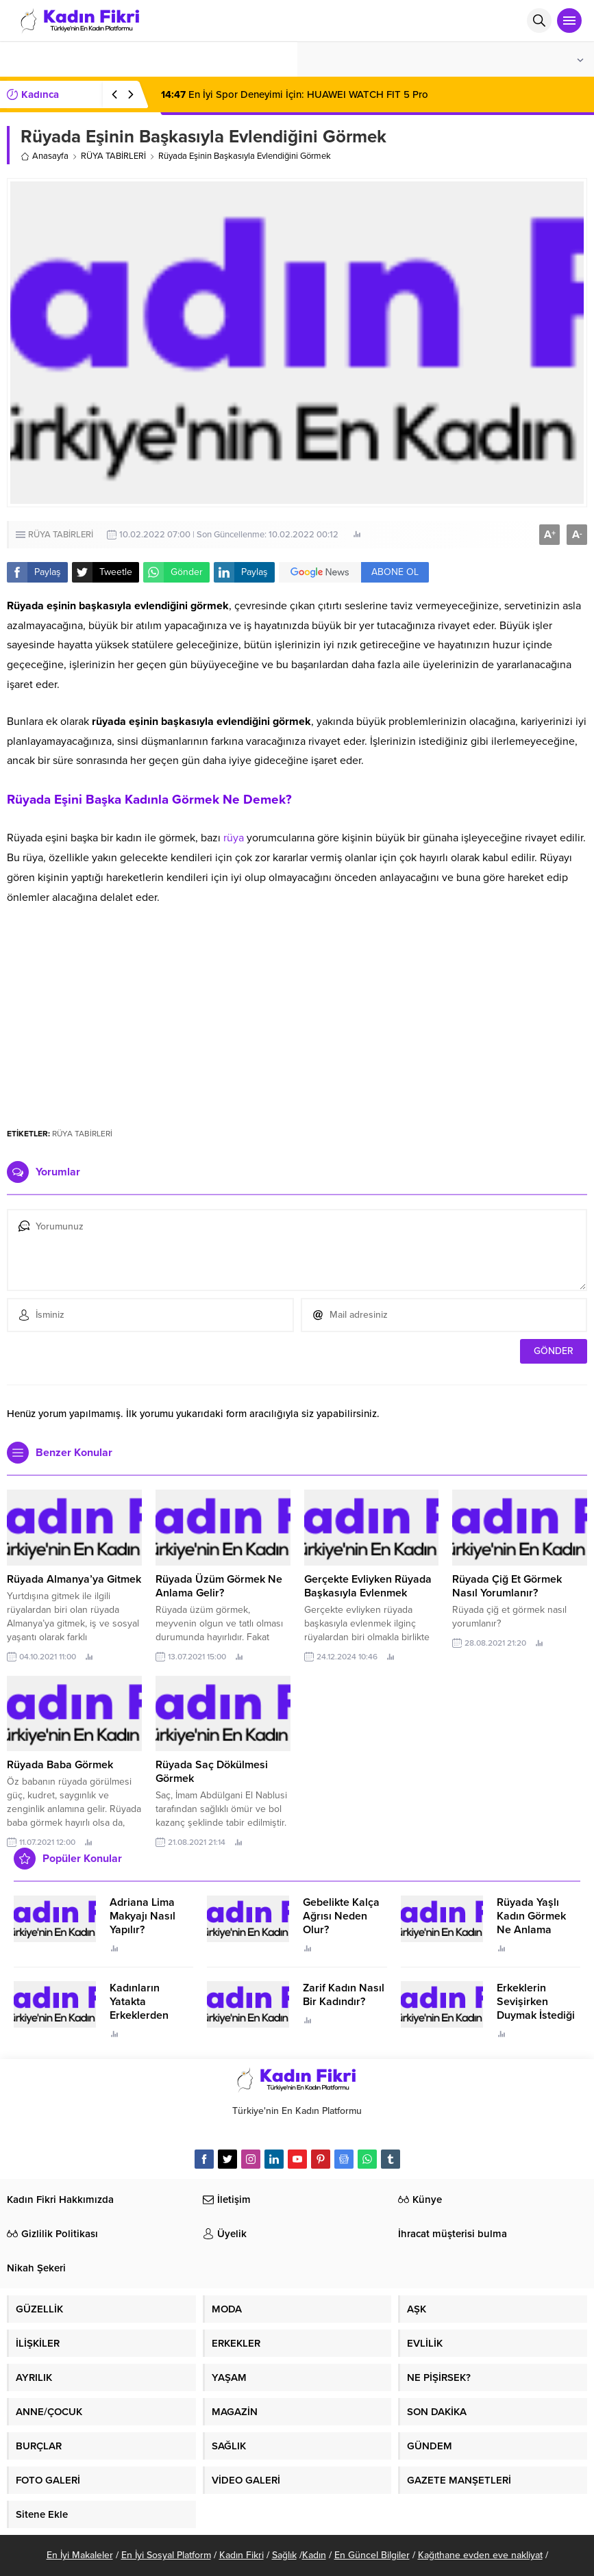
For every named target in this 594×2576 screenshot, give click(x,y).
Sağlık (284, 2555)
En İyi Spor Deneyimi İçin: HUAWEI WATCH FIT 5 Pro (294, 94)
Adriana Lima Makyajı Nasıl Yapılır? (142, 1916)
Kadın (314, 2555)
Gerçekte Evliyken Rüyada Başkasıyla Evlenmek (368, 1586)
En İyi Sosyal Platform (166, 2555)
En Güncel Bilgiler (372, 2555)
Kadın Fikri (241, 2555)
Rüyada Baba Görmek (60, 1765)
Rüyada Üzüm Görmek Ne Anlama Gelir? (219, 1586)
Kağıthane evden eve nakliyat (480, 2555)
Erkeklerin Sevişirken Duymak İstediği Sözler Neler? (536, 2008)
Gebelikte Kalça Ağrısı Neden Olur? (341, 1916)
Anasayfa (45, 156)
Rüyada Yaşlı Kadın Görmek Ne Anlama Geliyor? (531, 1923)
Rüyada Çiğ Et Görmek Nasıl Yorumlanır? (507, 1586)
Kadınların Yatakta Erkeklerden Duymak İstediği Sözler (149, 2015)
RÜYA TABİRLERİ (113, 156)
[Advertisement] (297, 1010)
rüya (233, 838)
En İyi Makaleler (80, 2555)
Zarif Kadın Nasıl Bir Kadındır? (343, 1994)
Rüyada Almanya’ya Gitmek (74, 1579)
